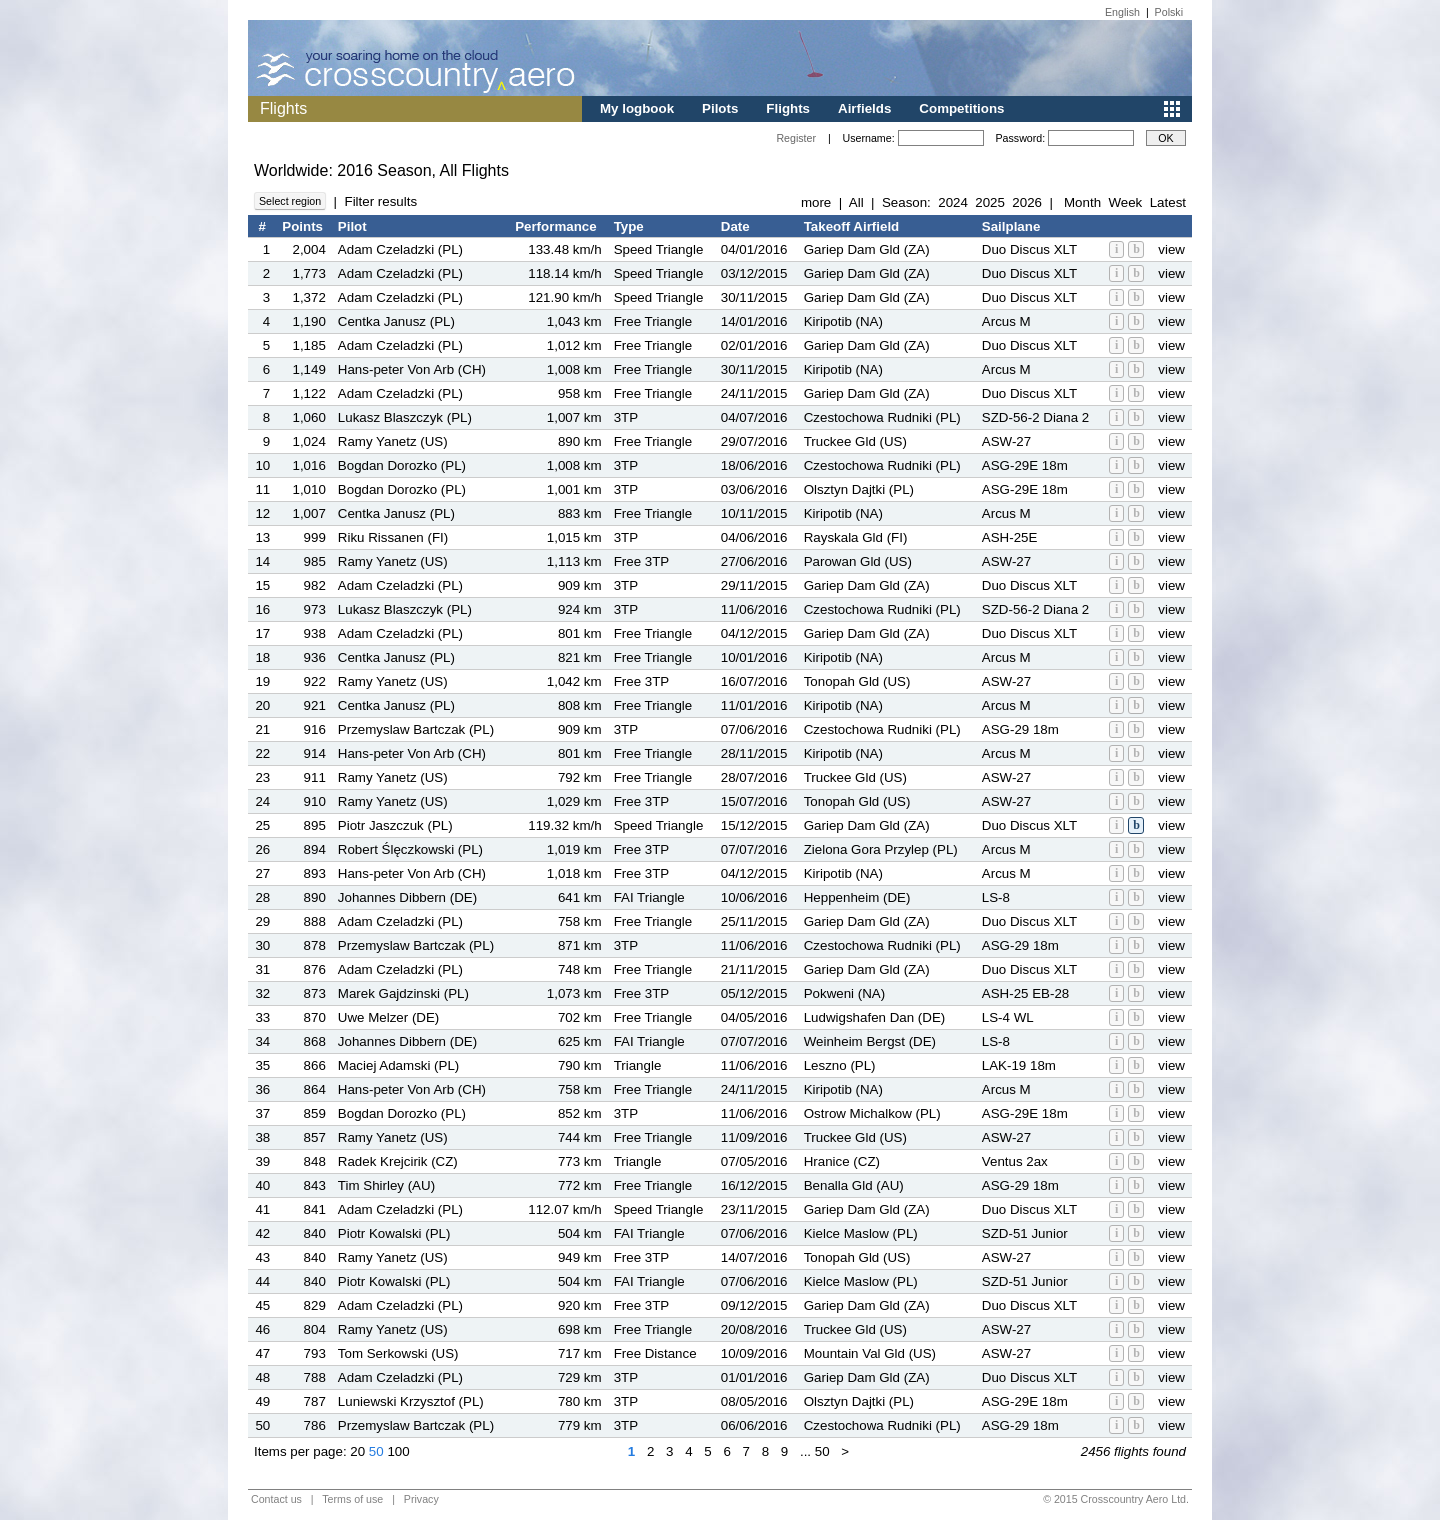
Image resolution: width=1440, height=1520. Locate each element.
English (1122, 12)
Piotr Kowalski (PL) (394, 1233)
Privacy (421, 1499)
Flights (788, 108)
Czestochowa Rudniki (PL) (882, 417)
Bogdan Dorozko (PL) (402, 465)
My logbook (637, 108)
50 (376, 1451)
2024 (953, 202)
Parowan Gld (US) (858, 561)
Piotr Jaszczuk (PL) (395, 825)
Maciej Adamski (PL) (398, 1065)
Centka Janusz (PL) (396, 321)
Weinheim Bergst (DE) (870, 1041)
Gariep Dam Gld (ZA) (867, 249)
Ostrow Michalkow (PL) (872, 1113)
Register (796, 138)
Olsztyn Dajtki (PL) (859, 489)
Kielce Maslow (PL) (861, 1233)
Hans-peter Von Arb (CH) (412, 369)
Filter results (380, 201)
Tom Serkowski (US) (398, 1353)
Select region (290, 201)
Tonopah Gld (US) (857, 681)
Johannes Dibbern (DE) (407, 897)
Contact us (276, 1499)
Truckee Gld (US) (855, 441)
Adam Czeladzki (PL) (400, 249)
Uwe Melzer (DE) (388, 1017)
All (856, 202)
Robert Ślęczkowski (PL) (410, 849)
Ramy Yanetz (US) (393, 441)
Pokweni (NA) (844, 993)
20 (357, 1451)
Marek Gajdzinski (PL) (403, 993)
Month (1082, 202)
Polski (1169, 12)
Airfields (864, 108)
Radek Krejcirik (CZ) (398, 1161)
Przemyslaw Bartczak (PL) (416, 729)
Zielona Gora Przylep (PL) (881, 849)
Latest (1168, 202)
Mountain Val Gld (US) (870, 1353)
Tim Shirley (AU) (386, 1185)
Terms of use (352, 1499)
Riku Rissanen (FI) (393, 537)
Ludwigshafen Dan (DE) (875, 1017)
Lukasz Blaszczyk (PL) (405, 417)
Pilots (720, 108)
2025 (990, 202)
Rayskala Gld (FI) (856, 537)
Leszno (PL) (840, 1065)
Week (1125, 202)
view (1171, 249)
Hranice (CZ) (842, 1161)
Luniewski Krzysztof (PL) (411, 1401)
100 (398, 1451)
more (816, 202)
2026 (1027, 202)
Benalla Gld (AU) (854, 1185)
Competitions (961, 108)
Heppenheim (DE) (857, 897)
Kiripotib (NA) (843, 321)
